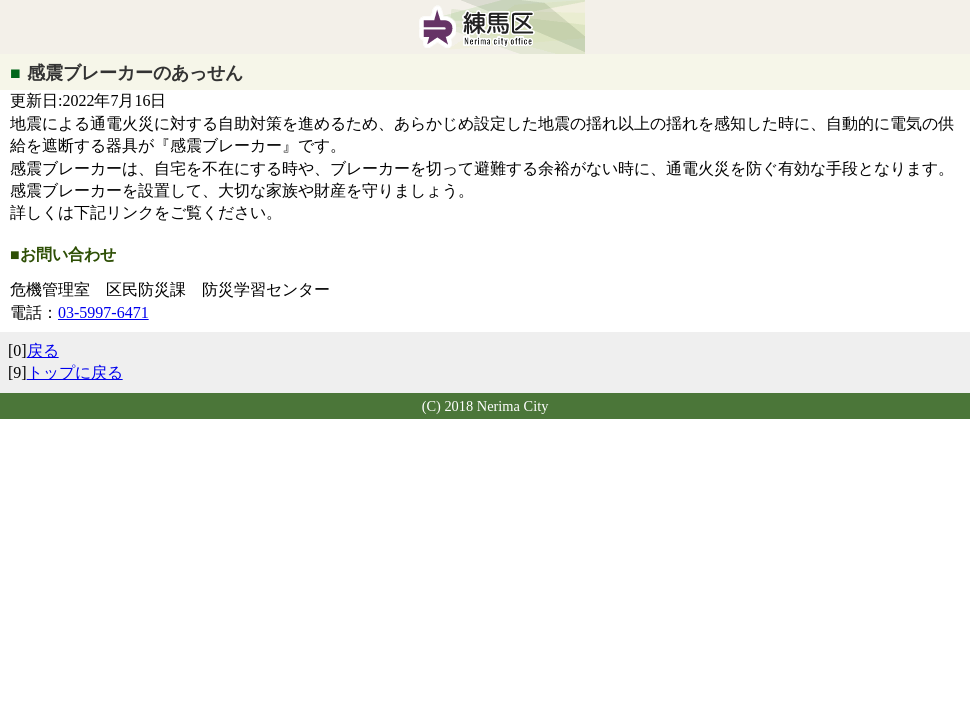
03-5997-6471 (103, 312)
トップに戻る (75, 372)
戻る (43, 350)
